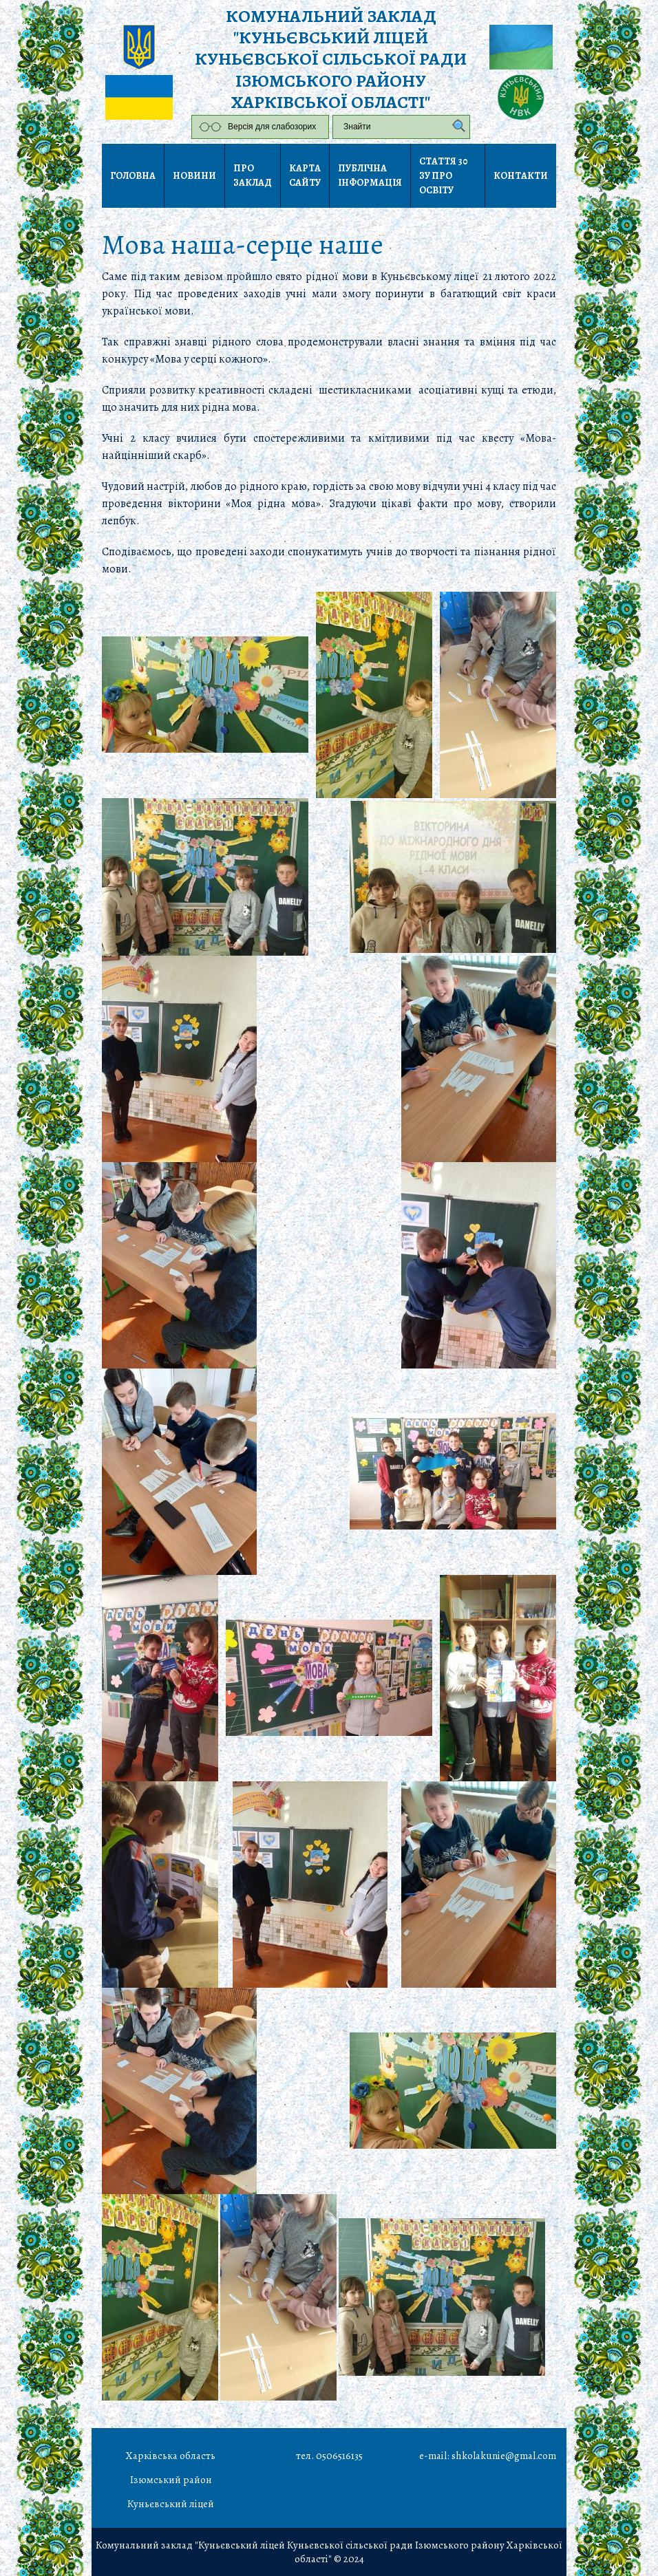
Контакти (521, 175)
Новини (194, 175)
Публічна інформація (370, 175)
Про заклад (252, 175)
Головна (133, 175)
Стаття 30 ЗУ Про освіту (443, 176)
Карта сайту (305, 175)
